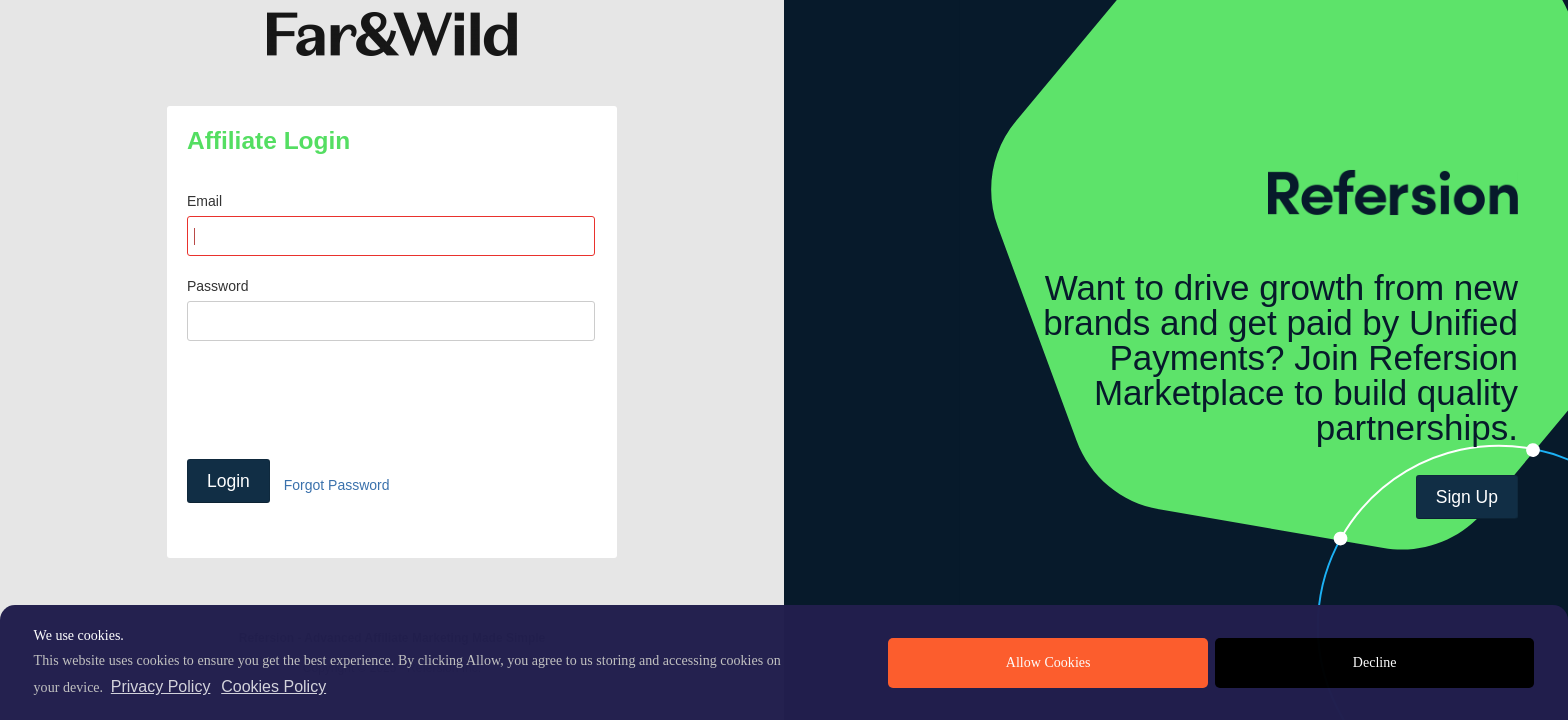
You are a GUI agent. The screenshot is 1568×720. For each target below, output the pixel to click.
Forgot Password (337, 485)
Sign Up (1467, 497)
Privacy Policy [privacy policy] (161, 686)
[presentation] (339, 400)
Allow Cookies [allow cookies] (1048, 662)
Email (204, 201)
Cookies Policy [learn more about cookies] (273, 686)
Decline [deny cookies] (1375, 662)
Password (217, 286)
